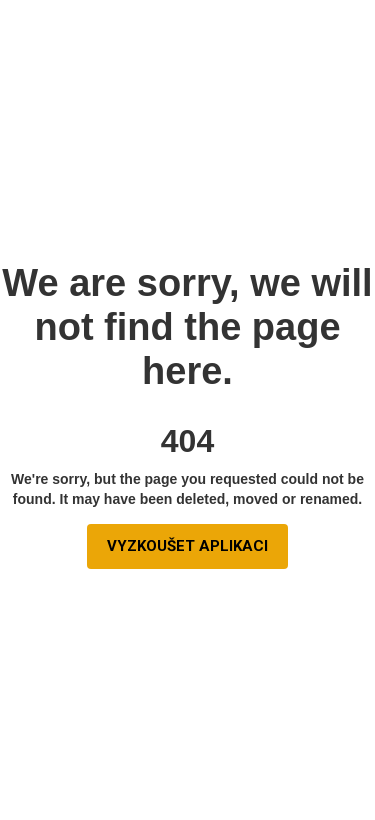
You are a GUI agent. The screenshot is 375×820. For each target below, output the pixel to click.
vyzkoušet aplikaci (187, 546)
